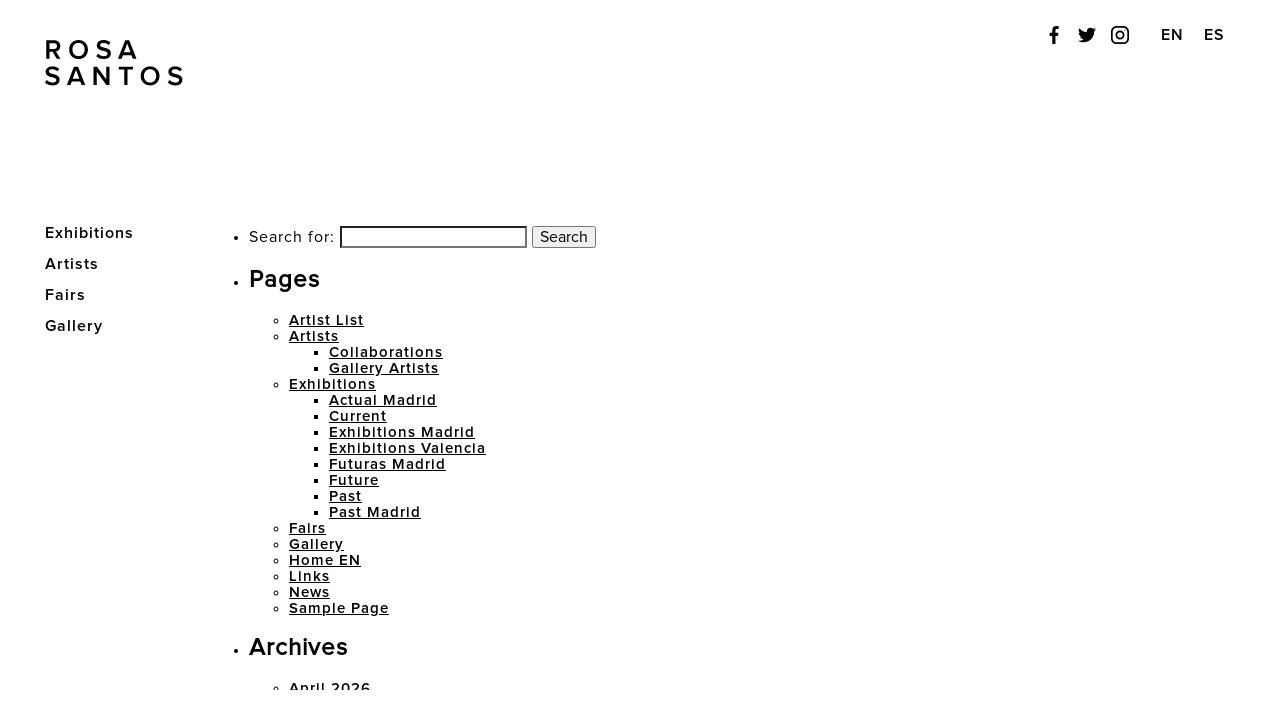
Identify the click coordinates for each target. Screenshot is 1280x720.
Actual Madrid (383, 400)
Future (354, 480)
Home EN (325, 560)
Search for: (292, 237)
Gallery (74, 326)
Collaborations (386, 352)
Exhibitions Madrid (402, 432)
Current (358, 416)
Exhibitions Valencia (407, 448)
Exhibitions (332, 384)
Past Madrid (375, 512)
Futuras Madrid (387, 464)
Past (345, 496)
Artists (314, 336)
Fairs (307, 528)
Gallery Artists (384, 368)
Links (309, 576)
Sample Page (339, 608)
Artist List (326, 320)
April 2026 (330, 688)
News (309, 592)
